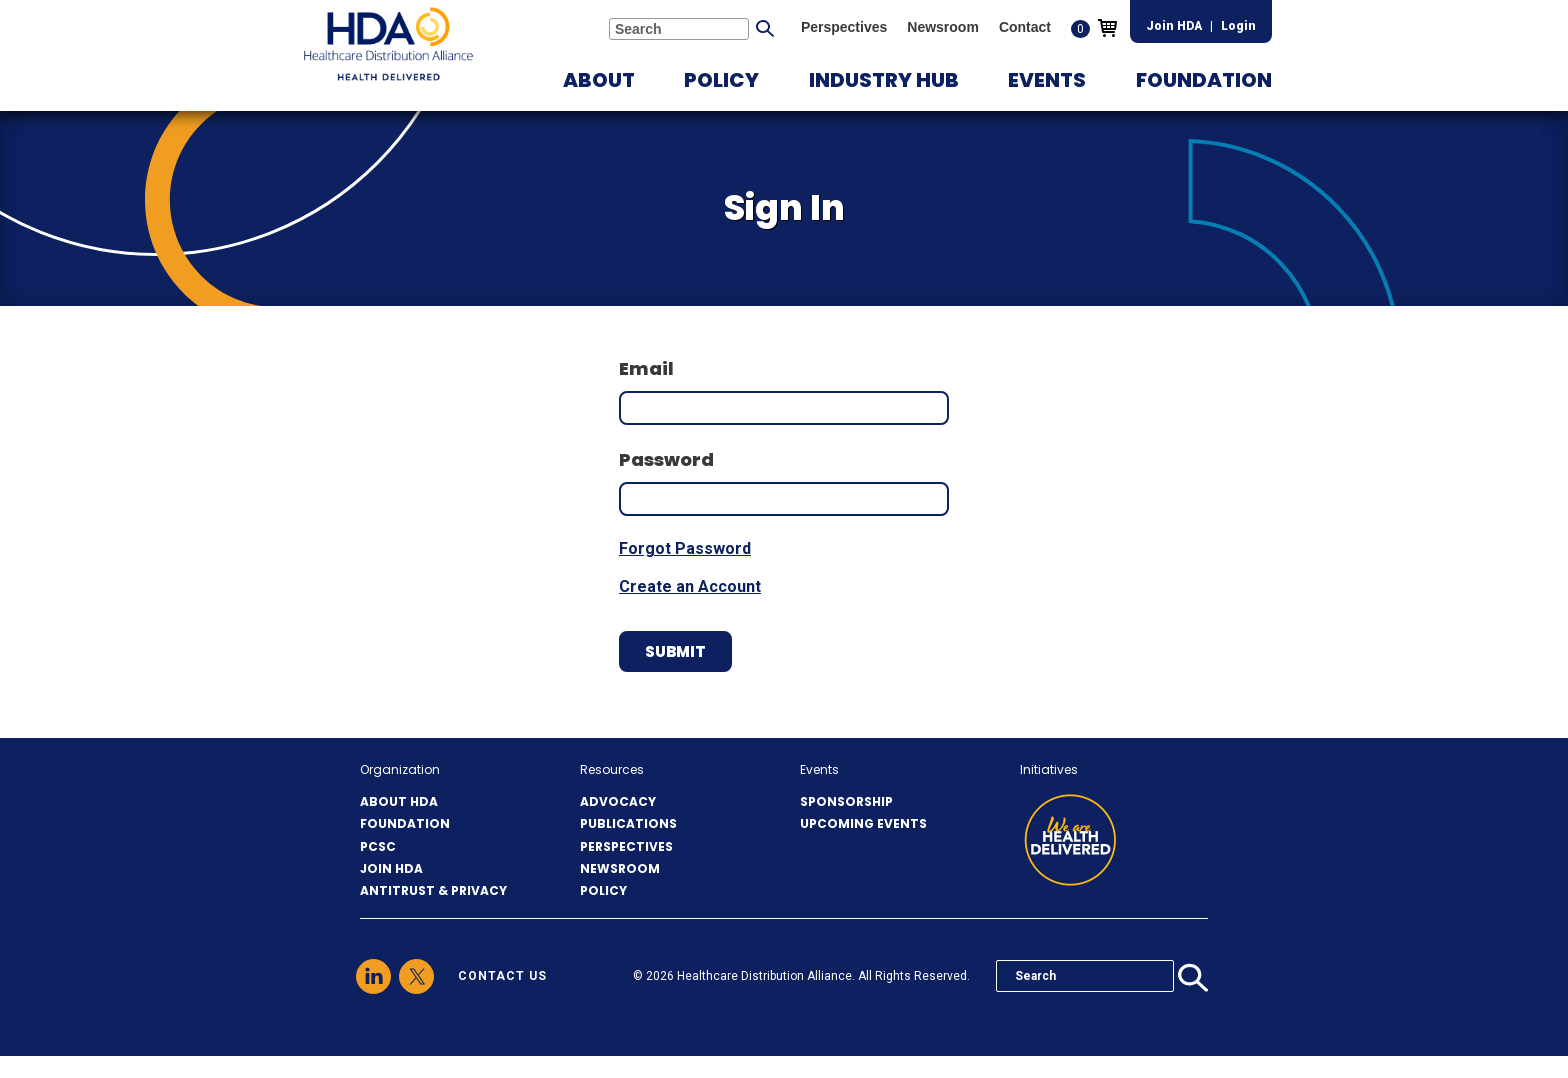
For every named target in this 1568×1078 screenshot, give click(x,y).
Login (1238, 26)
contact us (502, 976)
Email (646, 368)
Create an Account (690, 586)
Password (666, 459)
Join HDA (1174, 26)
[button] (599, 80)
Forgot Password (685, 548)
